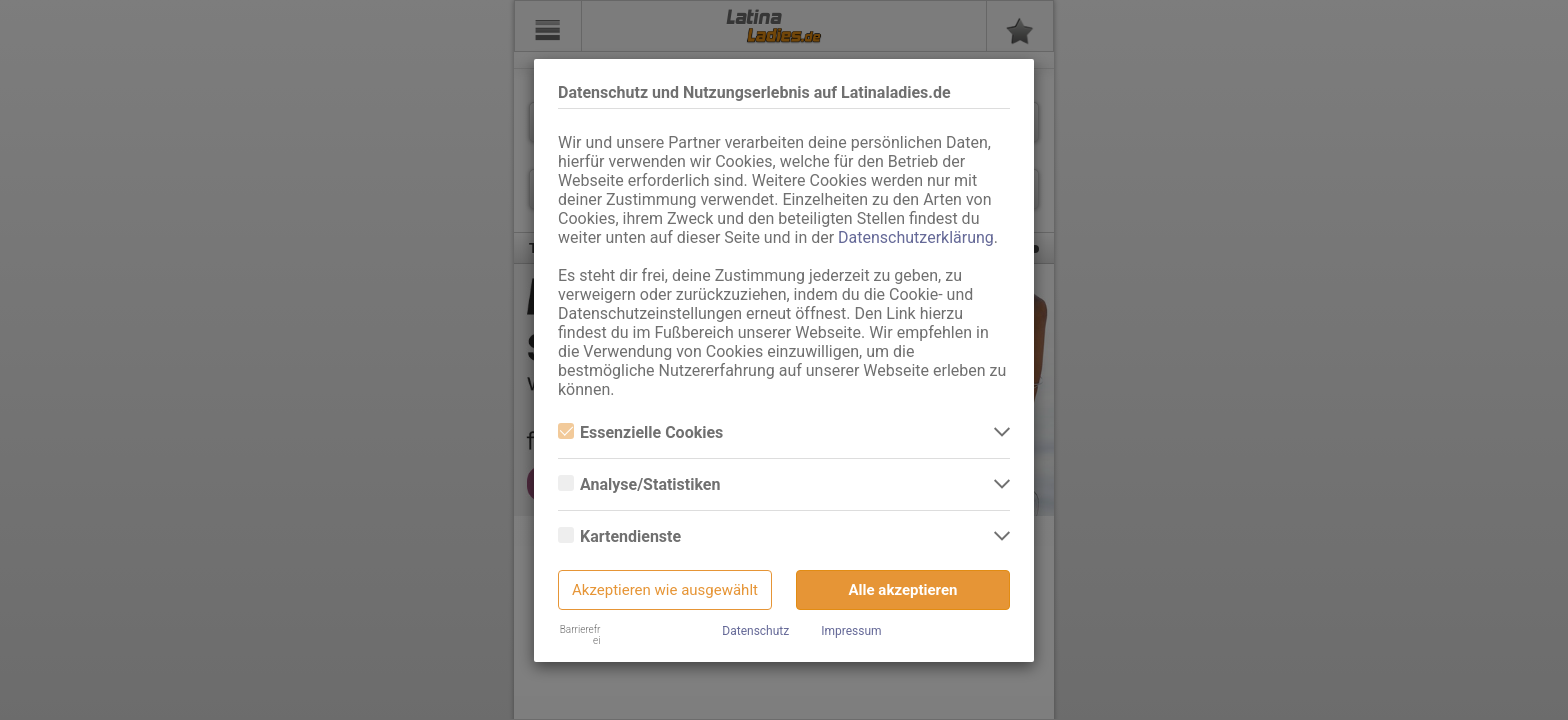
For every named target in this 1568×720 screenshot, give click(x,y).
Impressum (851, 631)
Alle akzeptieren (903, 590)
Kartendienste (619, 536)
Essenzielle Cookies (640, 432)
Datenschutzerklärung (916, 237)
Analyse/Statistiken (639, 484)
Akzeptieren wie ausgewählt (665, 590)
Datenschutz (755, 631)
